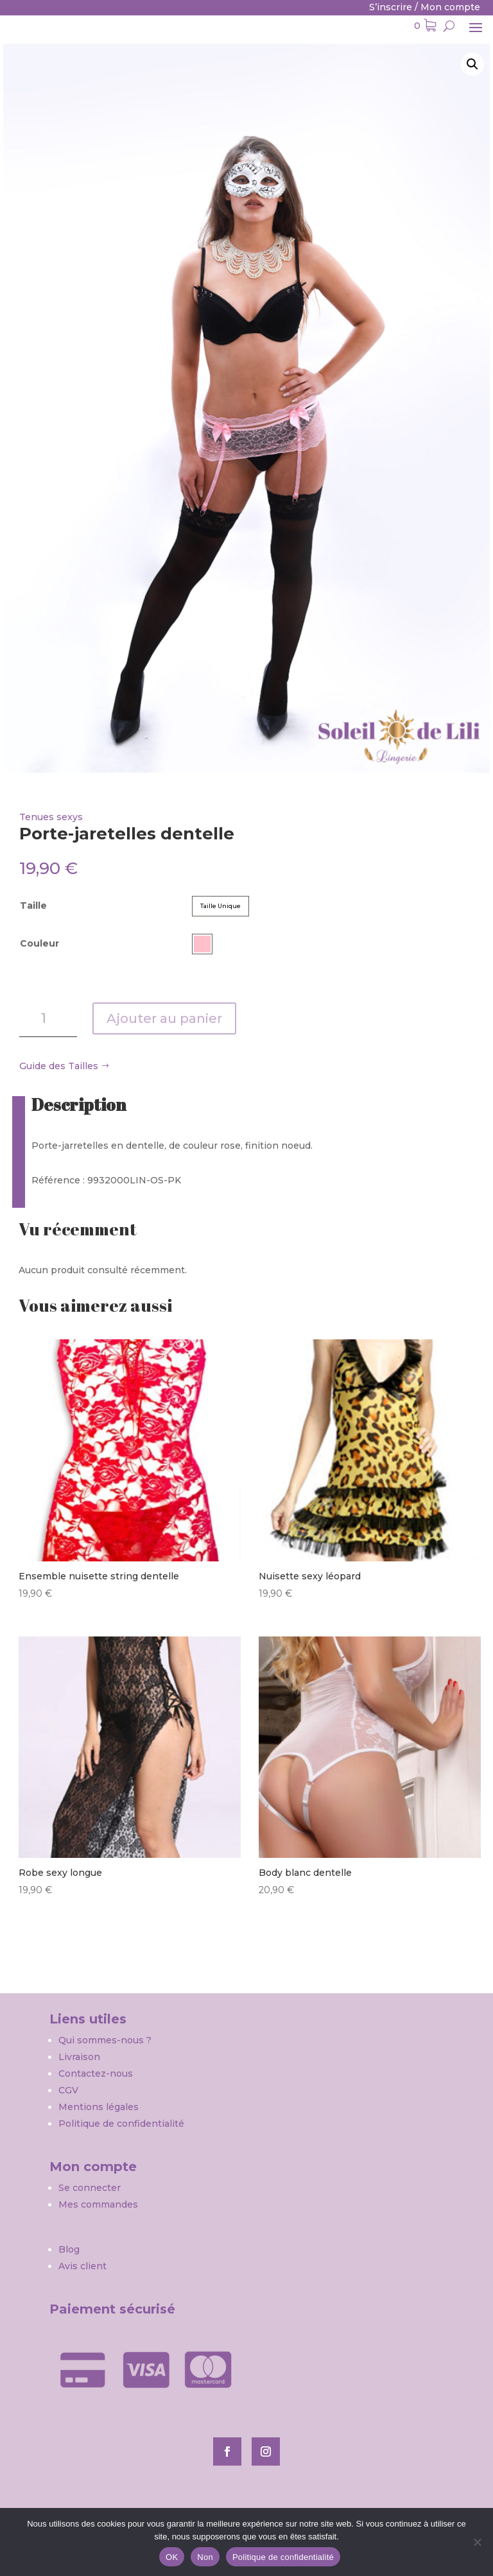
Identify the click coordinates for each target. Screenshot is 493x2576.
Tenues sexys (51, 817)
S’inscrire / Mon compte (424, 7)
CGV (68, 2090)
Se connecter (89, 2188)
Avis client (82, 2266)
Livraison (79, 2057)
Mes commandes (98, 2204)
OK (172, 2557)
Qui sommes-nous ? (106, 2040)
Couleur (39, 943)
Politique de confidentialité (121, 2123)
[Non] (477, 2542)
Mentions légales (98, 2107)
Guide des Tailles (58, 1066)
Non (205, 2557)
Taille (33, 905)
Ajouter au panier (164, 1018)
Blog (69, 2249)
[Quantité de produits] (48, 1018)
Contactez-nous (95, 2073)
